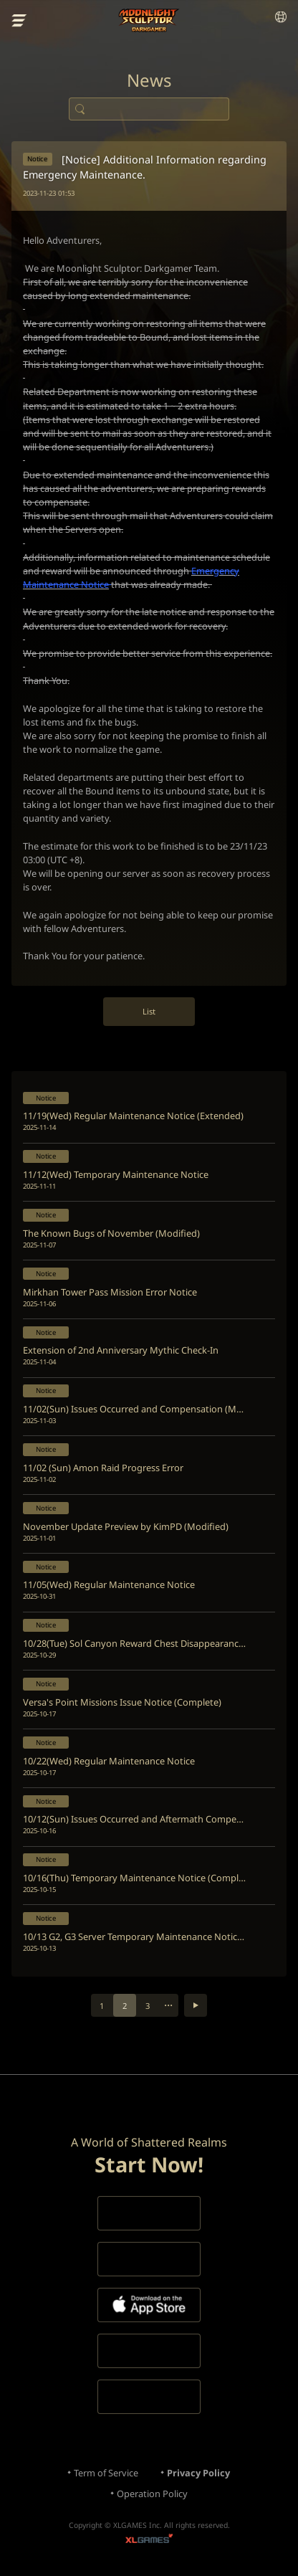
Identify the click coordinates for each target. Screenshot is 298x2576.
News (149, 80)
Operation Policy (152, 2493)
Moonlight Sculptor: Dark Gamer (149, 20)
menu (19, 20)
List (149, 1011)
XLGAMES (148, 2540)
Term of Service (106, 2472)
